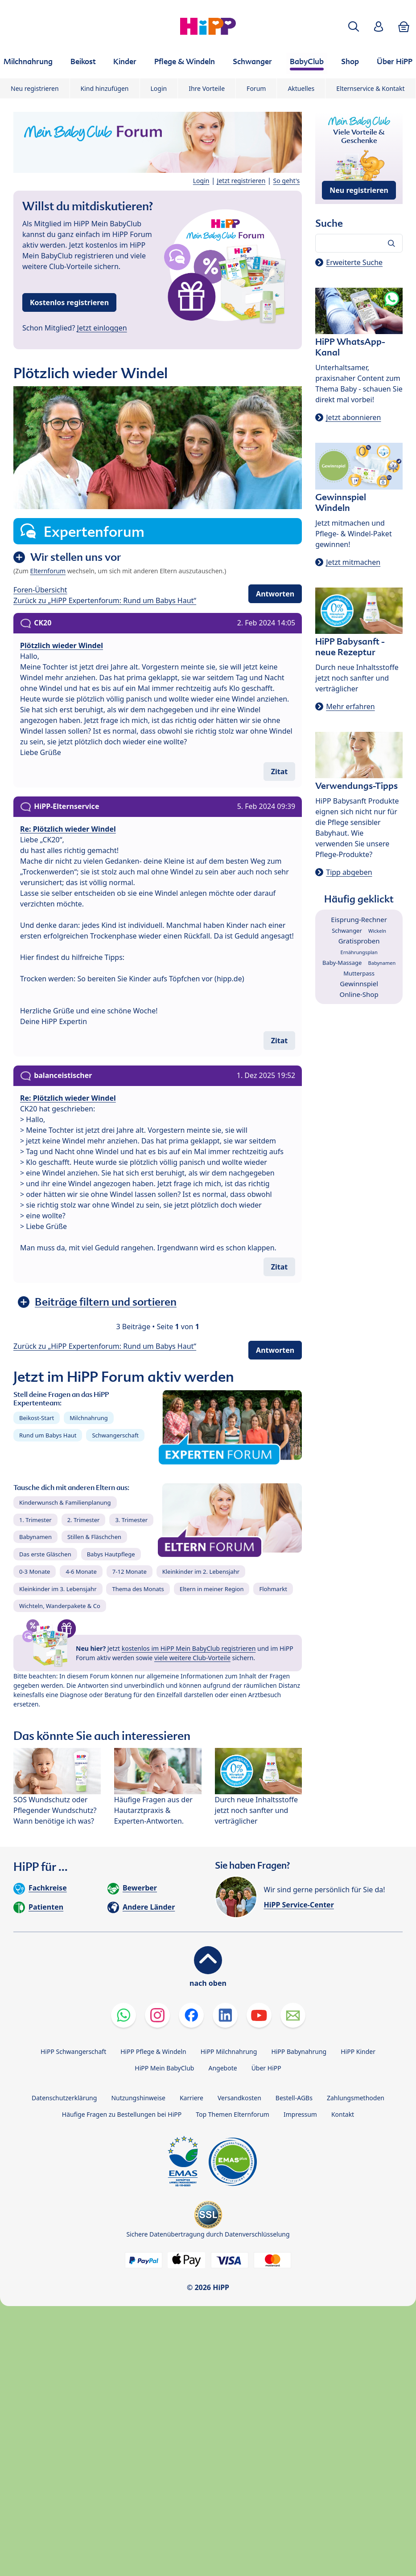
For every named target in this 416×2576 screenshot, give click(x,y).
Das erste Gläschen (45, 1554)
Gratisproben (359, 940)
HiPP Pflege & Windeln (153, 2051)
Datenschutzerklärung (64, 2098)
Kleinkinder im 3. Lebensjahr (58, 1589)
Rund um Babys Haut (47, 1435)
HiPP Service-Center (299, 1905)
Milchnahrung (89, 1418)
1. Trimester (35, 1520)
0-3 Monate (34, 1572)
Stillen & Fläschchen (94, 1537)
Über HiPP (266, 2068)
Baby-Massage (342, 963)
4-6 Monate (81, 1572)
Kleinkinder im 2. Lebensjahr (201, 1572)
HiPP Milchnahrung (229, 2051)
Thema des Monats (138, 1589)
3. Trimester (131, 1520)
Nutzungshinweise (138, 2098)
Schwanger (347, 931)
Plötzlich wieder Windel (61, 645)
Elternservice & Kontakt (370, 88)
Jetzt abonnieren (353, 417)
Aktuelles (301, 88)
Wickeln (377, 930)
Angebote (222, 2068)
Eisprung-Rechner (359, 919)
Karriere (191, 2098)
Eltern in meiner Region (212, 1589)
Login (159, 88)
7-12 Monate (129, 1572)
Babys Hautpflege (111, 1554)
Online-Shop (359, 994)
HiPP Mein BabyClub (164, 2068)
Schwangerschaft (115, 1435)
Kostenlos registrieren (69, 302)
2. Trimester (83, 1520)
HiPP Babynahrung (298, 2051)
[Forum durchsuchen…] (359, 243)
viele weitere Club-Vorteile (192, 1657)
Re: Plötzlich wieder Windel (68, 829)
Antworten (275, 594)
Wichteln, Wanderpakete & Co (59, 1606)
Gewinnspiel (359, 983)
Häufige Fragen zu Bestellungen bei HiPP (121, 2114)
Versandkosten (239, 2098)
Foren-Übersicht (40, 590)
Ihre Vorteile (207, 88)
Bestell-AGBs (294, 2098)
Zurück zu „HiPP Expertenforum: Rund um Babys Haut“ (104, 600)
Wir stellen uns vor (75, 557)
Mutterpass (359, 973)
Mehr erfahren (350, 706)
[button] (353, 26)
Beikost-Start (36, 1418)
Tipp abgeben (349, 872)
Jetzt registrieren (241, 180)
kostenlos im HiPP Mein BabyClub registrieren (189, 1648)
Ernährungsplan (359, 952)
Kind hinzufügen (105, 88)
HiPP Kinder (358, 2051)
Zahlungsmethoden (355, 2098)
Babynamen (35, 1537)
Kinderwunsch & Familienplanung (65, 1502)
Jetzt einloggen (102, 328)
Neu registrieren (35, 88)
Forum (256, 88)
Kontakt (342, 2114)
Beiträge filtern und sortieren (106, 1302)
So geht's (286, 180)
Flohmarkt (273, 1589)
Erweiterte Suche (354, 262)
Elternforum (48, 571)
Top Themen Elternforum (232, 2114)
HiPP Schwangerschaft (73, 2051)
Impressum (300, 2114)
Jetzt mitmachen (353, 562)
